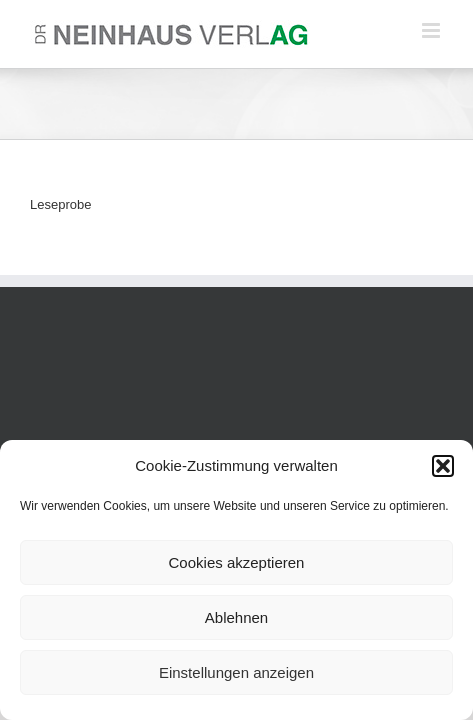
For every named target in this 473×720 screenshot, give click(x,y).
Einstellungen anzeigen (236, 672)
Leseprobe (60, 204)
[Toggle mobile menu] (432, 30)
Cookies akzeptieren (237, 562)
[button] (443, 466)
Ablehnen (236, 617)
